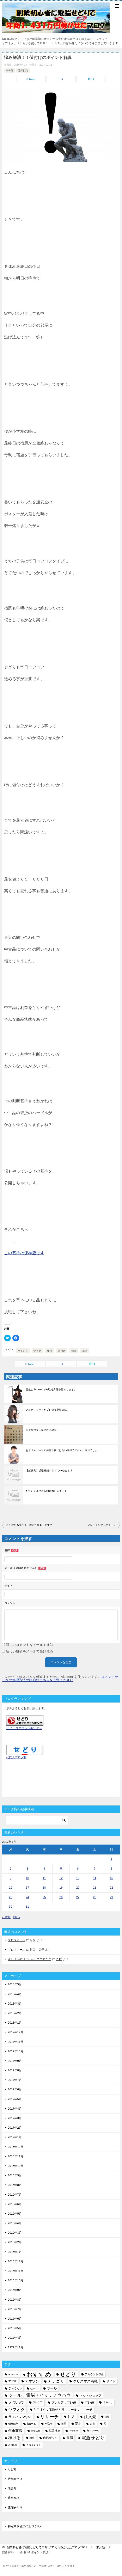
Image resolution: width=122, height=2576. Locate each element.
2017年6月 (15, 2089)
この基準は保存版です (24, 1253)
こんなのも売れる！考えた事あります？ (29, 1524)
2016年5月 (15, 2213)
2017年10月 (15, 2051)
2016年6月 (15, 2204)
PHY (59, 1959)
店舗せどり (15, 2478)
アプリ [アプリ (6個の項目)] (12, 2381)
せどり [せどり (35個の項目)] (68, 2374)
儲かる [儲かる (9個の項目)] (31, 2423)
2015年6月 (15, 2318)
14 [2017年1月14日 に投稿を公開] (94, 1878)
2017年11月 (15, 2041)
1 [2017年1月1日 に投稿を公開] (111, 1859)
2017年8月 (15, 2070)
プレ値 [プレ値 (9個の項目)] (89, 2402)
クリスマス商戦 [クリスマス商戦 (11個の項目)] (85, 2381)
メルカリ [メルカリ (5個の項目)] (108, 2402)
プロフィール (16, 1940)
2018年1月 (15, 2022)
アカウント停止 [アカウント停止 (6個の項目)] (94, 2374)
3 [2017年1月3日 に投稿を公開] (27, 1868)
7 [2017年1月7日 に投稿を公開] (95, 1868)
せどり (12, 2469)
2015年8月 (15, 2299)
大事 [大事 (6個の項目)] (92, 2423)
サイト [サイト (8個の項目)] (111, 2381)
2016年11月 (15, 2156)
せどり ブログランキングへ (24, 1728)
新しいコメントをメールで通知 (29, 1644)
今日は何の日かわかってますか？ (29, 1959)
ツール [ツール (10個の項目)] (52, 2388)
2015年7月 (15, 2309)
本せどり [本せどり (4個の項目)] (73, 2430)
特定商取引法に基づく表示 (25, 2526)
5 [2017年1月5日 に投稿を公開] (61, 1868)
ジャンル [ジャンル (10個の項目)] (15, 2388)
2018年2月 (15, 2013)
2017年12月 (15, 2032)
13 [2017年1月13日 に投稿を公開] (77, 1878)
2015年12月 (15, 2261)
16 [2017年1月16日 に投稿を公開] (10, 1887)
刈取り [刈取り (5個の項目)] (48, 2423)
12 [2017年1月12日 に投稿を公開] (61, 1878)
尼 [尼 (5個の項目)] (105, 2423)
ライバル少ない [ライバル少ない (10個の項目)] (19, 2416)
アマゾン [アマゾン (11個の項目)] (32, 2381)
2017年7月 (15, 2079)
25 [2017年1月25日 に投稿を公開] (44, 1897)
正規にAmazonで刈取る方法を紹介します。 (51, 1389)
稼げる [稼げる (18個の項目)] (14, 2437)
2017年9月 (15, 2060)
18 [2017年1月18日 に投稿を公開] (44, 1887)
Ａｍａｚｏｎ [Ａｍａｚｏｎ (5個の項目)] (33, 2444)
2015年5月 (15, 2328)
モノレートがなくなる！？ (100, 1524)
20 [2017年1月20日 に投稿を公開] (77, 1887)
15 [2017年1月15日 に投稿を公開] (111, 1878)
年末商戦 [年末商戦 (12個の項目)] (15, 2431)
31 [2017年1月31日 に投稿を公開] (27, 1906)
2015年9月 (15, 2290)
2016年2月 (15, 2242)
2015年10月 (15, 2280)
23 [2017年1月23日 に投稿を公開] (10, 1897)
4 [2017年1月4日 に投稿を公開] (44, 1868)
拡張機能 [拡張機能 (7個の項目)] (54, 2430)
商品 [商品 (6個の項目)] (63, 2423)
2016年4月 (15, 2223)
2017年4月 (15, 2108)
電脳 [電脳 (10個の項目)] (69, 2438)
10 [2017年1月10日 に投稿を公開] (27, 1878)
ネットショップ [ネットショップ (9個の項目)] (90, 2395)
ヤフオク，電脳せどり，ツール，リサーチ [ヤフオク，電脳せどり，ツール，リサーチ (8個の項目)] (62, 2409)
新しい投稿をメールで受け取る (29, 1651)
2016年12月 (15, 2146)
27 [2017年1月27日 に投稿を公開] (77, 1897)
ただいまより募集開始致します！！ (46, 1490)
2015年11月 (15, 2271)
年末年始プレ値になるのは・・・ (45, 1430)
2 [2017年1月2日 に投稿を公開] (10, 1868)
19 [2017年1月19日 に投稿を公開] (61, 1887)
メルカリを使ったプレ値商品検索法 (46, 1409)
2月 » (16, 1917)
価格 (49, 1350)
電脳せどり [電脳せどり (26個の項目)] (93, 2437)
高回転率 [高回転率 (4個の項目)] (12, 2445)
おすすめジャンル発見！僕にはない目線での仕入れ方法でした (62, 1450)
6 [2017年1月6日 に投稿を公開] (78, 1868)
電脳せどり (15, 2507)
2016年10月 (15, 2165)
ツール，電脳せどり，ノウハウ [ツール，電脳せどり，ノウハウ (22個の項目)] (39, 2395)
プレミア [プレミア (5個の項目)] (38, 2402)
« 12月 (6, 1917)
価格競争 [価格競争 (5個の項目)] (13, 2423)
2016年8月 (15, 2184)
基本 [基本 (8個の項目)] (78, 2423)
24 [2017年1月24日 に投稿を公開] (27, 1897)
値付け (62, 1350)
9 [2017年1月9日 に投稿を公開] (10, 1878)
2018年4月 (15, 1994)
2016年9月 (15, 2175)
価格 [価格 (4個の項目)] (107, 2416)
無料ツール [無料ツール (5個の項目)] (93, 2430)
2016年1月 (15, 2251)
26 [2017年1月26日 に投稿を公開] (61, 1897)
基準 (84, 1350)
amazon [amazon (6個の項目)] (13, 2374)
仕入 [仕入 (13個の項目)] (71, 2417)
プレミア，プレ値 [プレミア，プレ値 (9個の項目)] (63, 2402)
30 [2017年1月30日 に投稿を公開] (10, 1906)
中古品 (37, 1350)
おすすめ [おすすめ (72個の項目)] (38, 2374)
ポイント (23, 1350)
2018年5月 (15, 1984)
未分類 (9, 70)
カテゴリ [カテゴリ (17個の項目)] (56, 2381)
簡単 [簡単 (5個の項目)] (31, 2437)
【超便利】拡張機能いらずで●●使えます (49, 1470)
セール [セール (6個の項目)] (34, 2388)
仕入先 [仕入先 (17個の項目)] (90, 2416)
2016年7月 (15, 2194)
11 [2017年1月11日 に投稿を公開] (44, 1878)
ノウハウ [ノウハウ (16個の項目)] (16, 2402)
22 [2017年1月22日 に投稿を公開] (111, 1887)
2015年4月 (15, 2337)
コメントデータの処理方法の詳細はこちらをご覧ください (60, 1678)
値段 (74, 1350)
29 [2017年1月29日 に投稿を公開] (111, 1897)
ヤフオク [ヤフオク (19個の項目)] (16, 2409)
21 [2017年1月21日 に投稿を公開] (94, 1887)
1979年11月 (15, 2347)
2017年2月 (15, 2127)
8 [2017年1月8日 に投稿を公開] (111, 1868)
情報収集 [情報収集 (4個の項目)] (35, 2430)
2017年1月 (15, 2137)
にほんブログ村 (16, 1757)
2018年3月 (15, 2003)
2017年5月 (15, 2099)
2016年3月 (15, 2232)
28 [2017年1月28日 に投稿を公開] (94, 1897)
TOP (47, 2547)
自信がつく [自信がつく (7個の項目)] (50, 2437)
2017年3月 (15, 2118)
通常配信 (23, 70)
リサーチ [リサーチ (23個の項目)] (49, 2416)
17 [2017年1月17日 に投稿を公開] (27, 1887)
